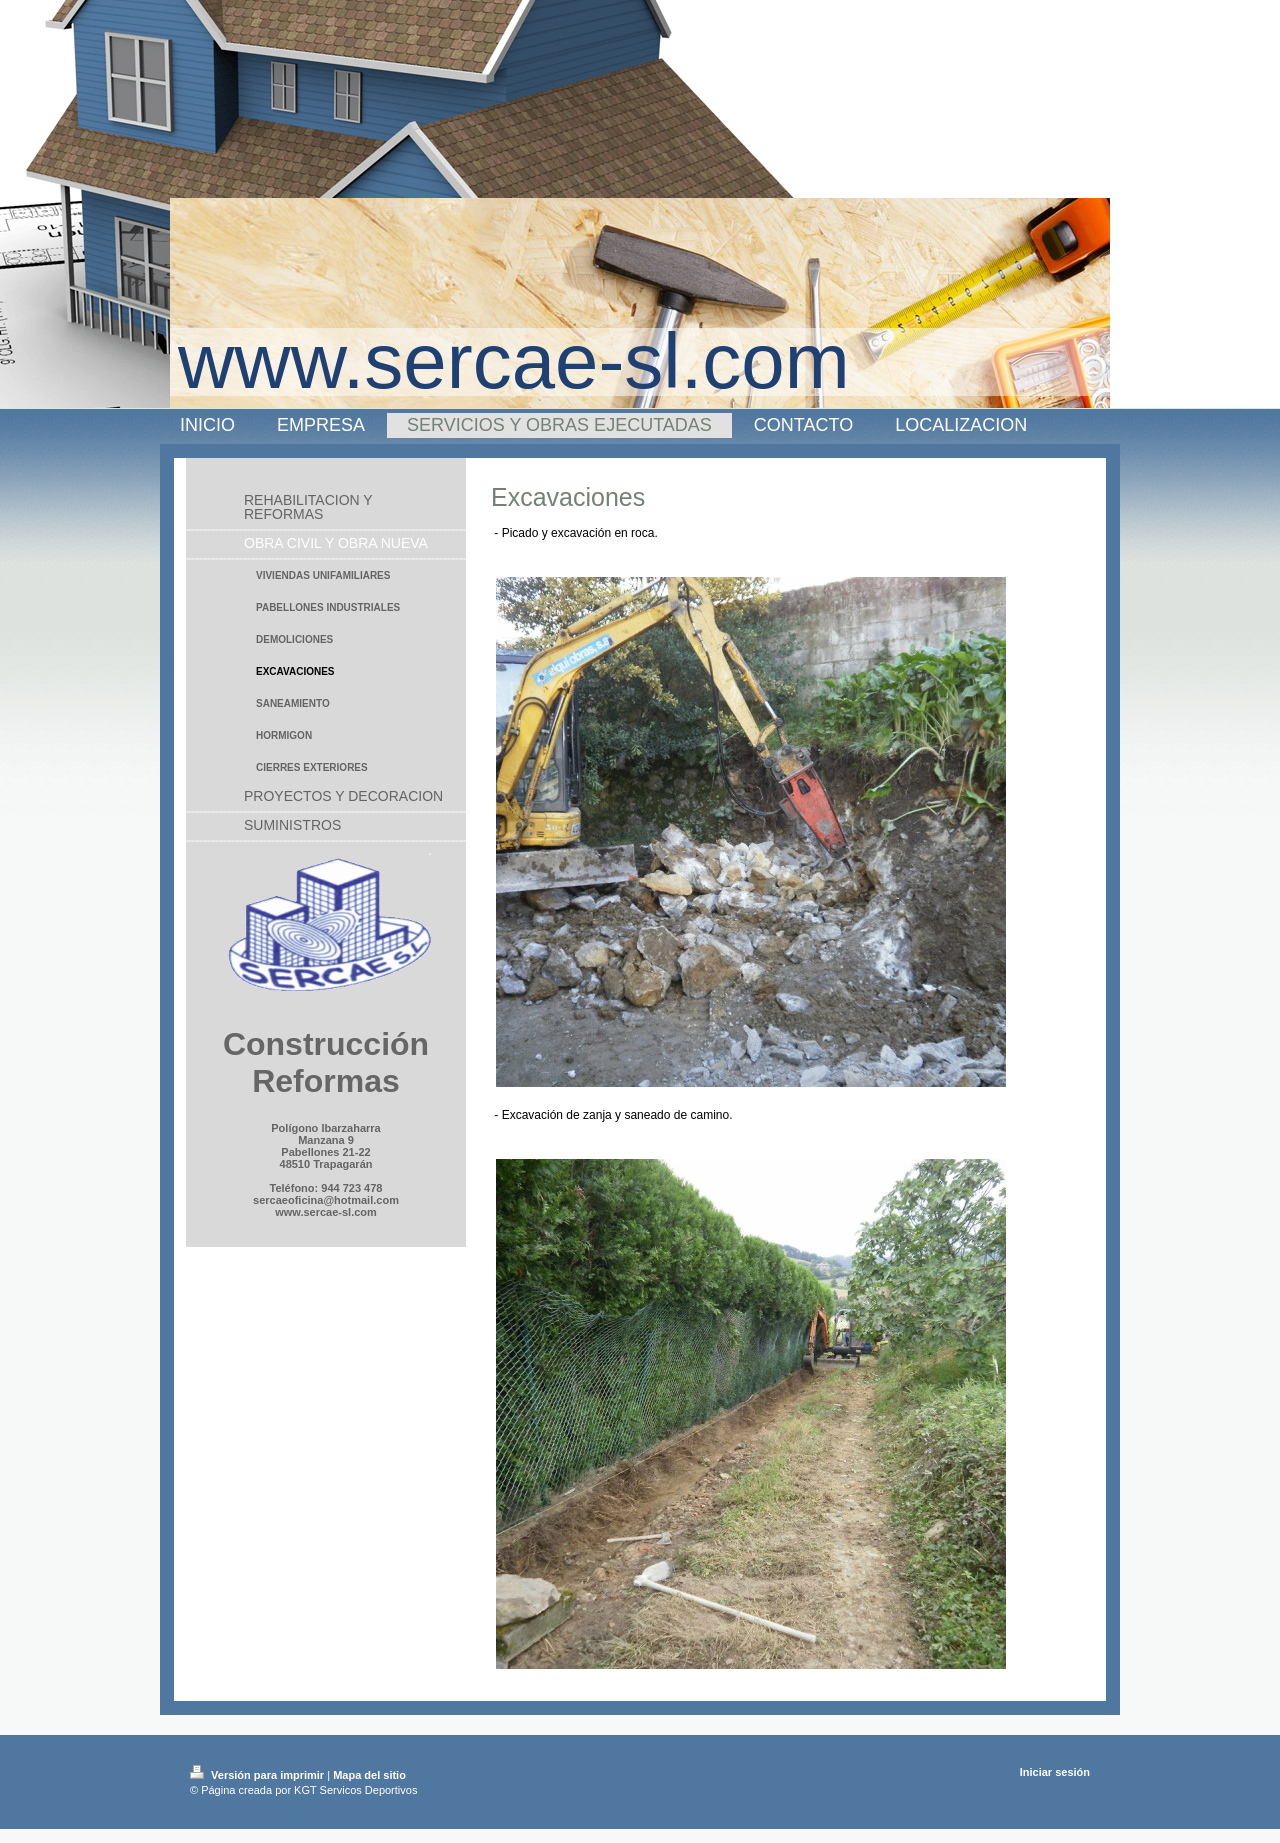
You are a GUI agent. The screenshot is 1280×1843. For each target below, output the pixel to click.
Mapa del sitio (369, 1775)
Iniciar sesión (1055, 1772)
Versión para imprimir (258, 1775)
